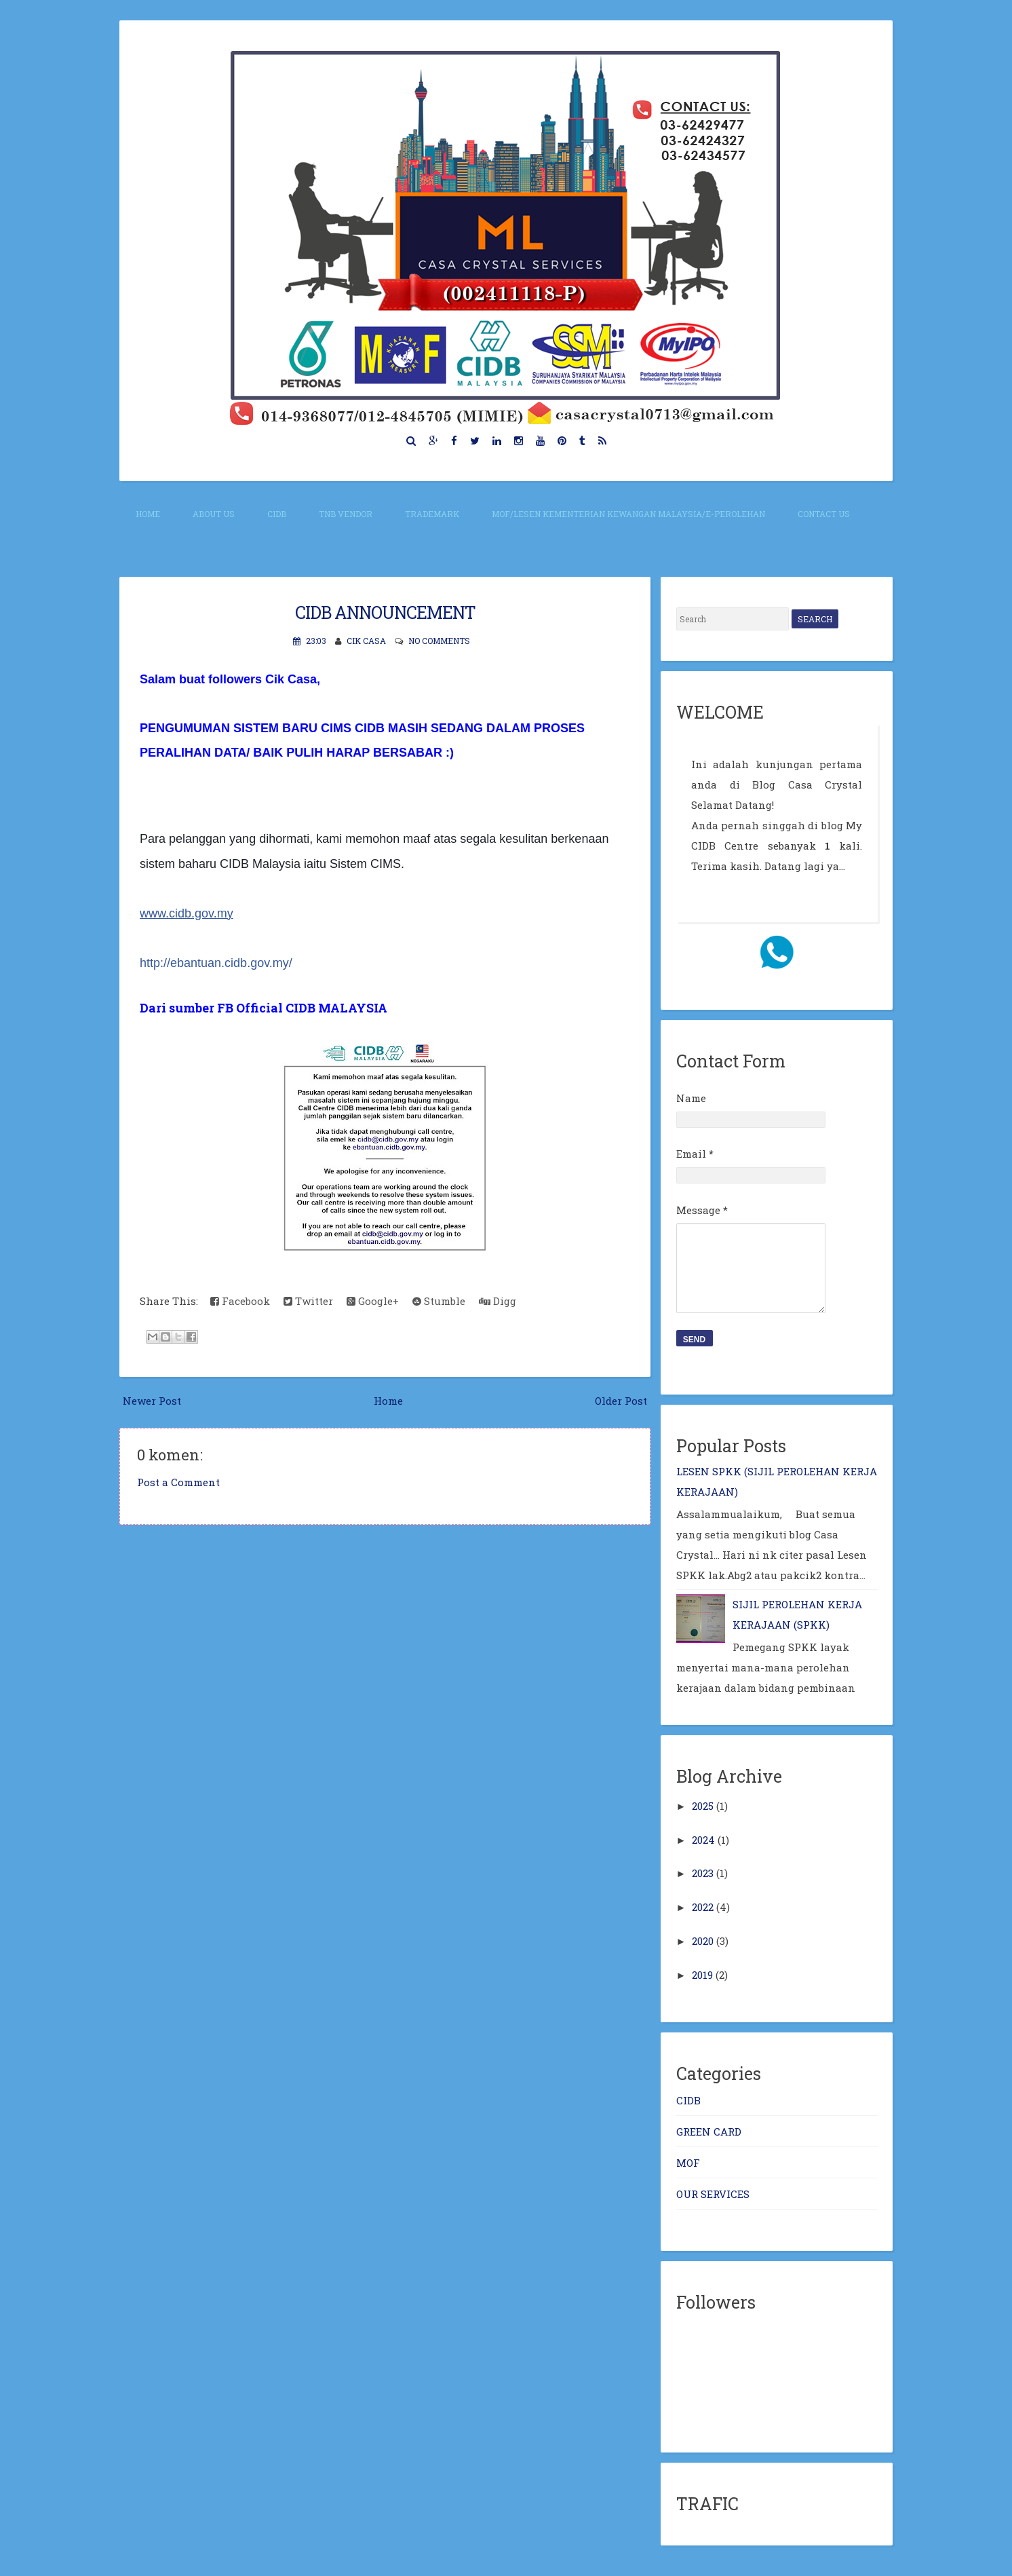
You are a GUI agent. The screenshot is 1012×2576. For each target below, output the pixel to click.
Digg (497, 1301)
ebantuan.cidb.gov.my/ (216, 963)
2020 (703, 1941)
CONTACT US (824, 513)
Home (148, 513)
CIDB (276, 513)
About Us (214, 513)
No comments (439, 640)
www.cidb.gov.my (186, 913)
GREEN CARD (708, 2131)
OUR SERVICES (713, 2194)
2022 (703, 1907)
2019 (702, 1975)
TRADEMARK (432, 513)
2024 (703, 1839)
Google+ (373, 1301)
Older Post (621, 1400)
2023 (703, 1873)
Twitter (308, 1301)
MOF (688, 2163)
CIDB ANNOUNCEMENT (385, 612)
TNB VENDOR (345, 513)
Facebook (240, 1301)
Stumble (438, 1301)
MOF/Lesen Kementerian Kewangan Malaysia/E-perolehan (628, 513)
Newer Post (152, 1400)
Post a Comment (178, 1482)
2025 (703, 1806)
